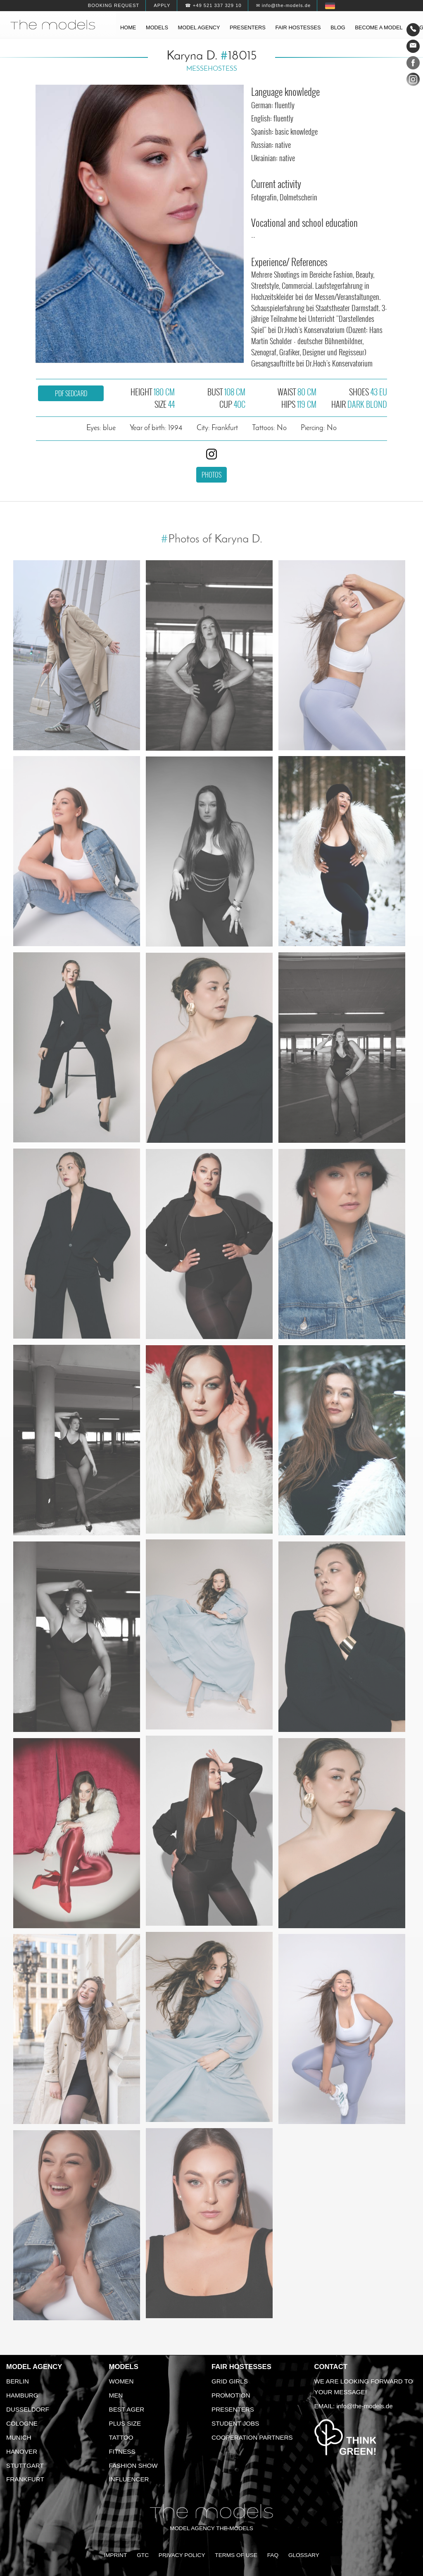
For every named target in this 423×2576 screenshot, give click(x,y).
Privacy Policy (182, 2555)
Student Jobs (235, 2423)
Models (157, 27)
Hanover (21, 2451)
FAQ (272, 2555)
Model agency (199, 27)
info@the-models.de (365, 2405)
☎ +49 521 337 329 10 (213, 5)
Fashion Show (133, 2465)
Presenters (248, 27)
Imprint (115, 2555)
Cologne (22, 2423)
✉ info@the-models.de (283, 5)
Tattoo (121, 2437)
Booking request (113, 5)
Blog (337, 27)
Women (121, 2381)
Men (116, 2395)
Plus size (125, 2423)
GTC (143, 2555)
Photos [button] (211, 475)
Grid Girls (230, 2381)
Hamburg (22, 2395)
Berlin (17, 2381)
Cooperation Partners (252, 2437)
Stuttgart (25, 2465)
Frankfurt (25, 2479)
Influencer (129, 2479)
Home (128, 27)
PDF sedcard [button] (71, 393)
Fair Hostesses (241, 2367)
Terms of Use (236, 2555)
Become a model (378, 27)
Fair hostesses (298, 27)
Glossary (303, 2555)
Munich (18, 2437)
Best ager (127, 2409)
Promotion (231, 2395)
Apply (162, 5)
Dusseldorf (27, 2409)
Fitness (122, 2451)
